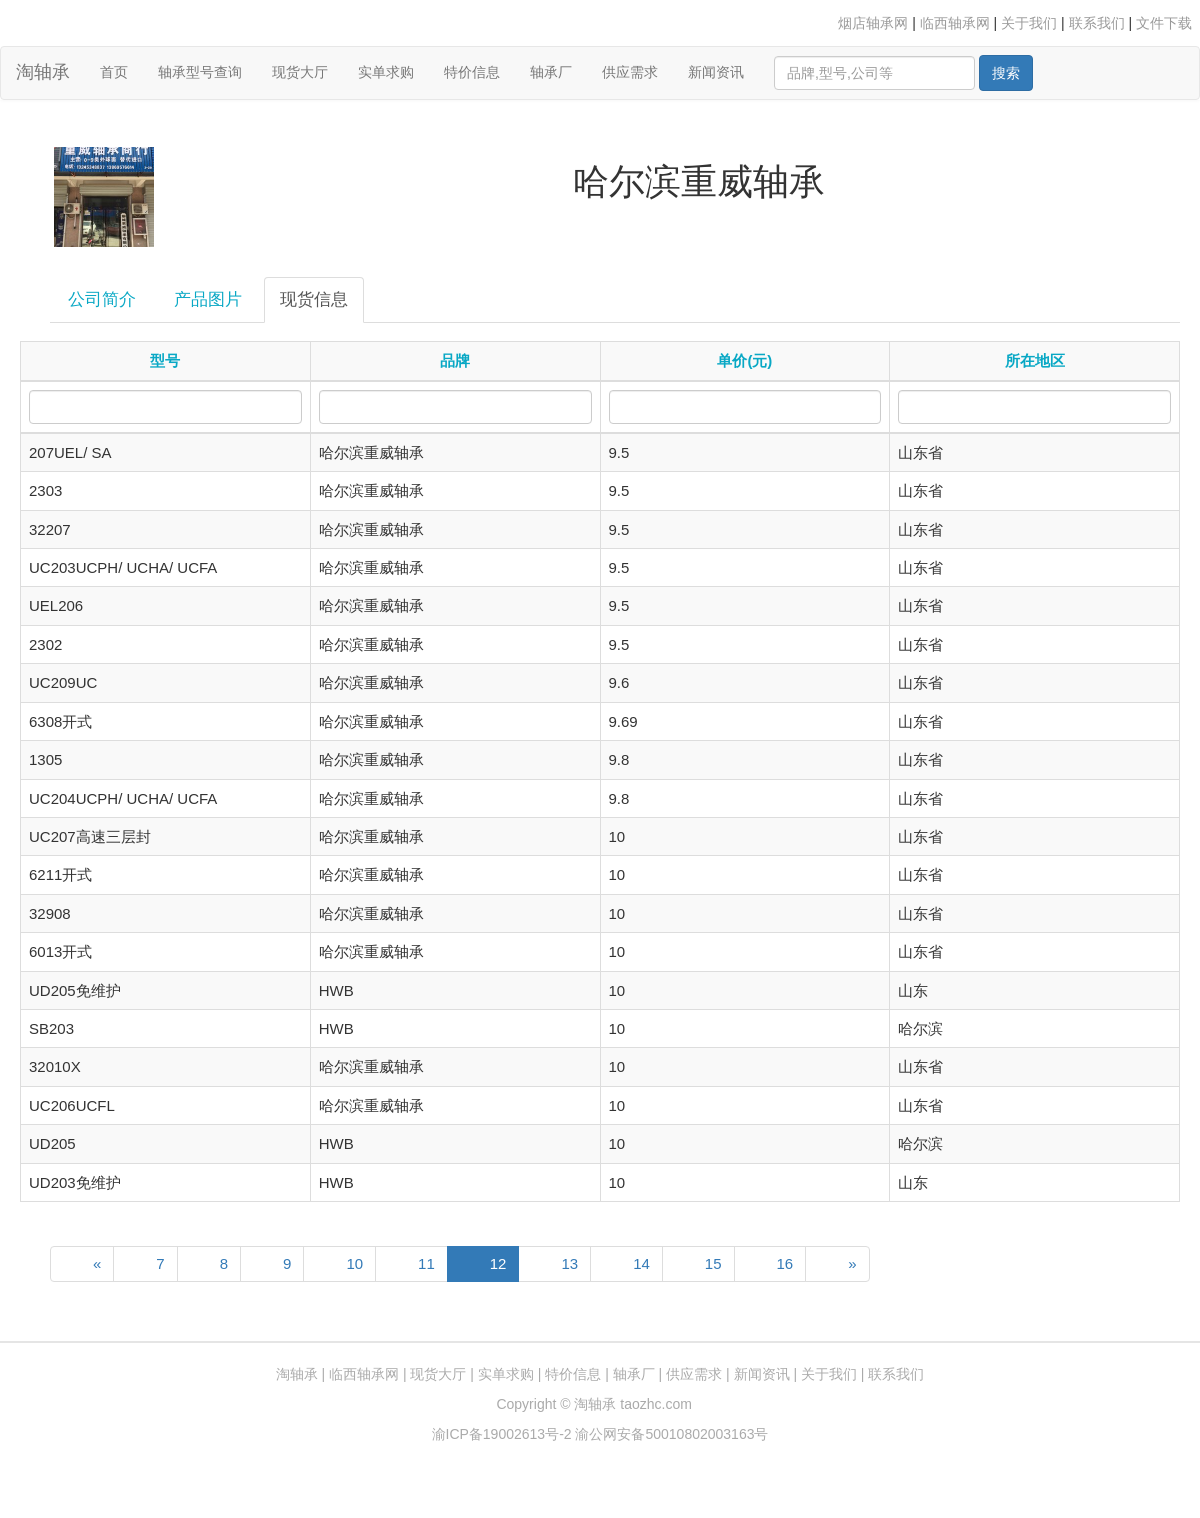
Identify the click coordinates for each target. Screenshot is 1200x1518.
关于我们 (1029, 23)
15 (713, 1263)
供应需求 (630, 72)
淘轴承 (43, 72)
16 (785, 1263)
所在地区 (1035, 360)
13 (569, 1263)
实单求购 (386, 72)
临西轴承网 (955, 23)
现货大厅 (300, 72)
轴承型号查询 (200, 72)
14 (641, 1263)
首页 (121, 70)
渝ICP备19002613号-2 (504, 1434)
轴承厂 (551, 72)
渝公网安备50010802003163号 (671, 1434)
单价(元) (744, 360)
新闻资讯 (716, 72)
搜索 (1006, 73)
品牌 (455, 360)
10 (354, 1263)
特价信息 (472, 72)
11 (426, 1263)
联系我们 (1097, 23)
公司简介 (102, 299)
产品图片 (208, 299)
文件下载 (1164, 23)
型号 (165, 360)
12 (498, 1263)
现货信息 (314, 299)
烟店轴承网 (873, 23)
